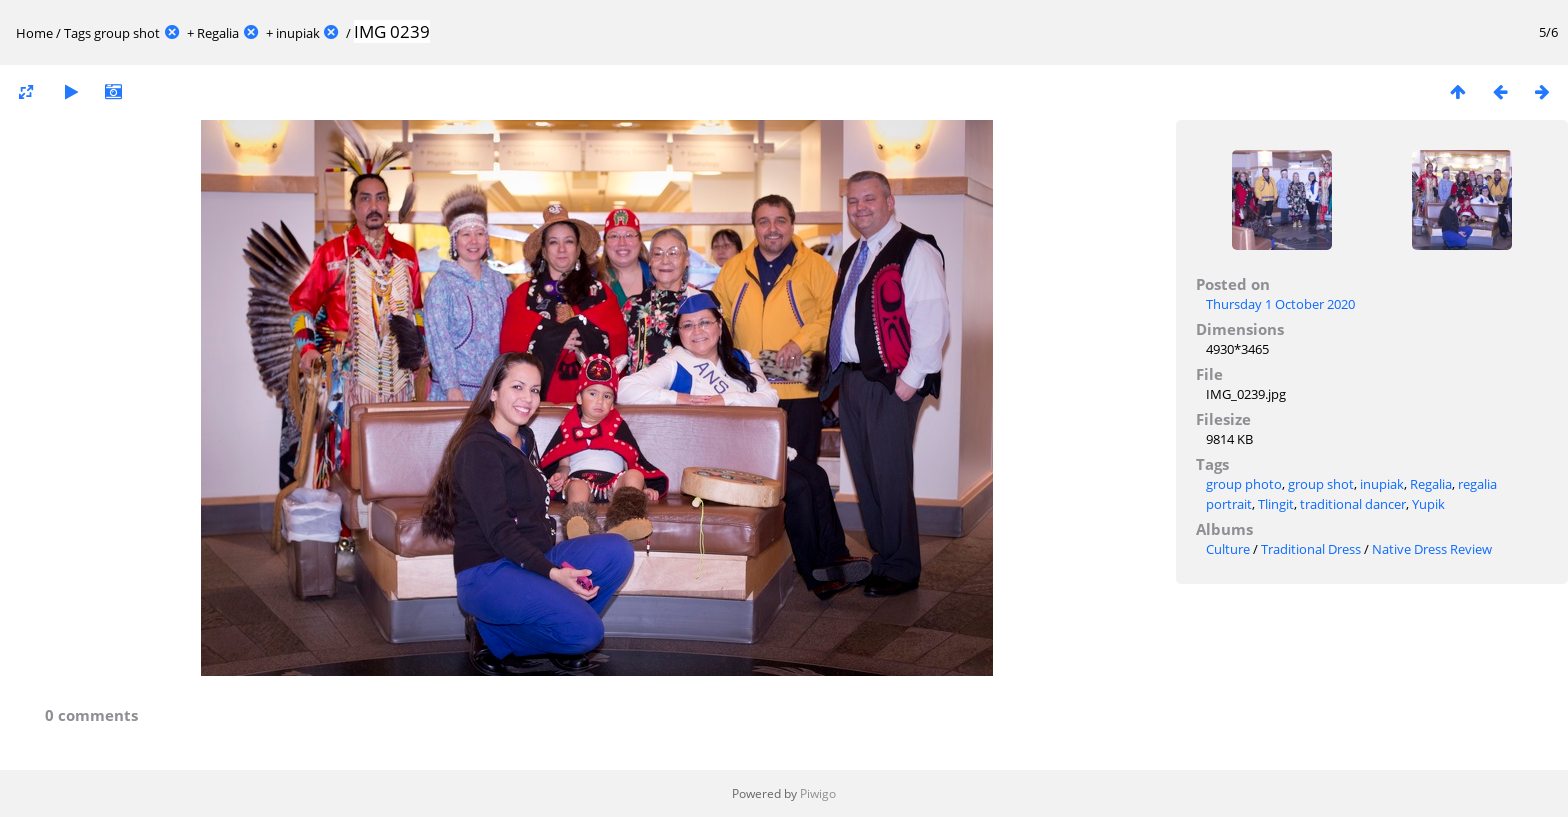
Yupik (1428, 504)
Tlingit (1276, 504)
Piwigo (818, 793)
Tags (77, 33)
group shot (127, 33)
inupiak (298, 33)
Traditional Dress (1311, 549)
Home (34, 33)
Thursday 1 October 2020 (1280, 304)
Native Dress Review (1432, 549)
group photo (1244, 484)
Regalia (218, 33)
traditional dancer (1353, 504)
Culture (1228, 549)
